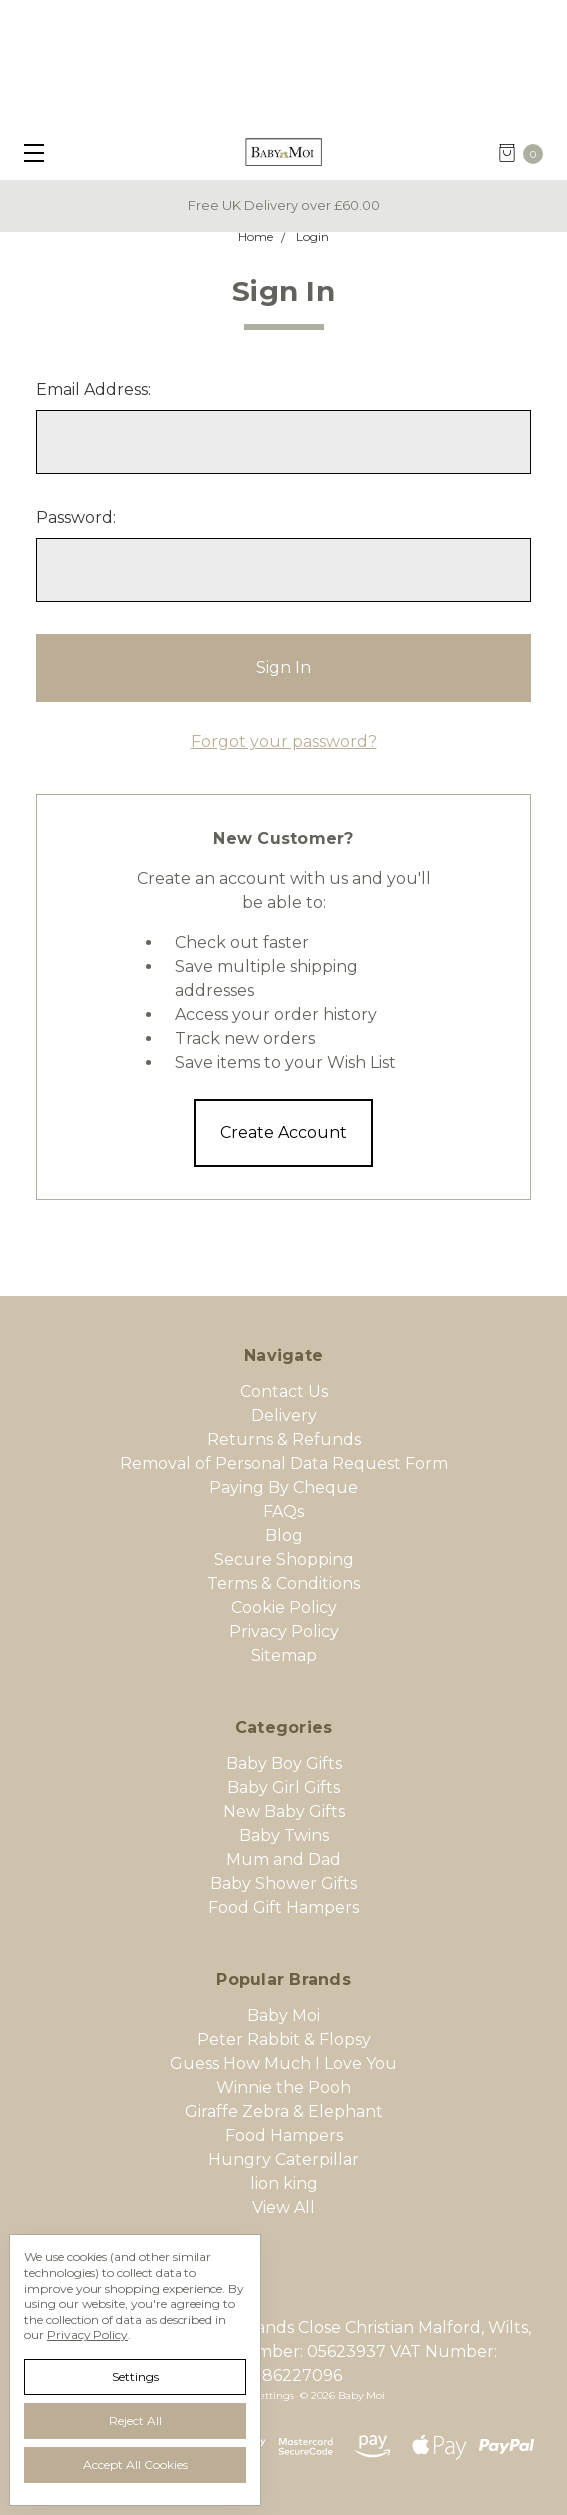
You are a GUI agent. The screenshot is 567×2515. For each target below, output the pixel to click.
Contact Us (284, 1391)
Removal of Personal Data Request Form (284, 1463)
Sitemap (284, 1655)
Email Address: (93, 389)
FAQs (283, 1511)
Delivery (284, 1415)
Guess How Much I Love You (283, 2063)
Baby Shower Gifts (283, 1883)
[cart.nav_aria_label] (527, 153)
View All (283, 2207)
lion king (284, 2183)
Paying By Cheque (283, 1487)
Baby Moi (283, 2015)
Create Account (283, 1132)
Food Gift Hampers (283, 1907)
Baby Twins (284, 1835)
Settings (135, 2376)
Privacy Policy (284, 1631)
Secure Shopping (284, 1559)
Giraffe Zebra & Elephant (284, 2111)
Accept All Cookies (135, 2464)
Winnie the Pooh (283, 2087)
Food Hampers (284, 2135)
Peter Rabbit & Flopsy (284, 2039)
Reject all (135, 2420)
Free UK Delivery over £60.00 (284, 205)
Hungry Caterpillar (283, 2159)
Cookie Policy (284, 1607)
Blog (284, 1535)
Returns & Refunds (284, 1439)
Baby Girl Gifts (283, 1787)
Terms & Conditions (283, 1583)
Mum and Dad (283, 1859)
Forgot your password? (284, 741)
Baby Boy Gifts (284, 1763)
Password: (76, 517)
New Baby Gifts (284, 1811)
